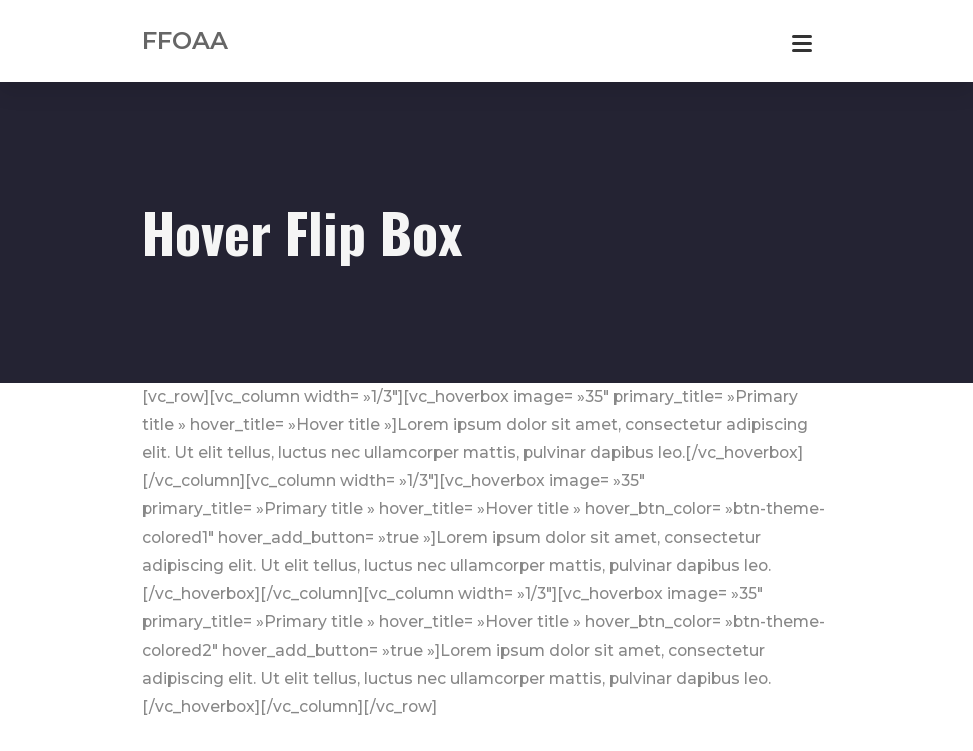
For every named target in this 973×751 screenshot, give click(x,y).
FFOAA (185, 40)
